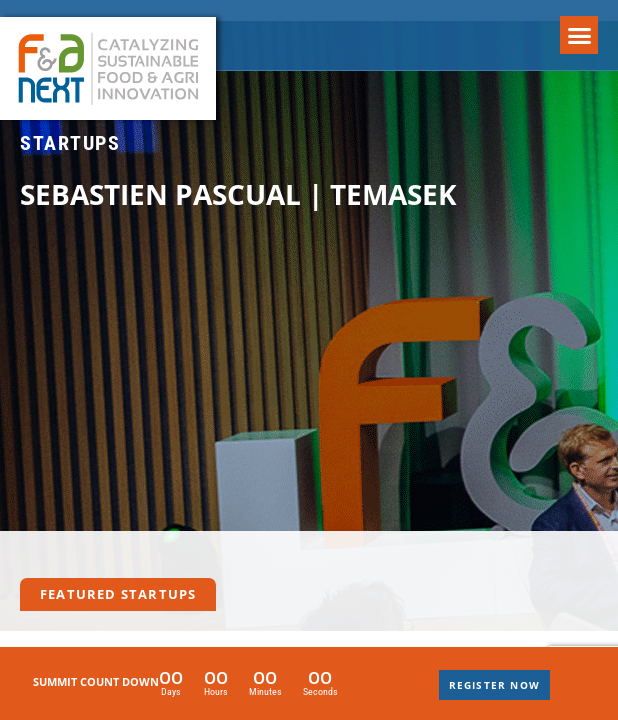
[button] (579, 35)
